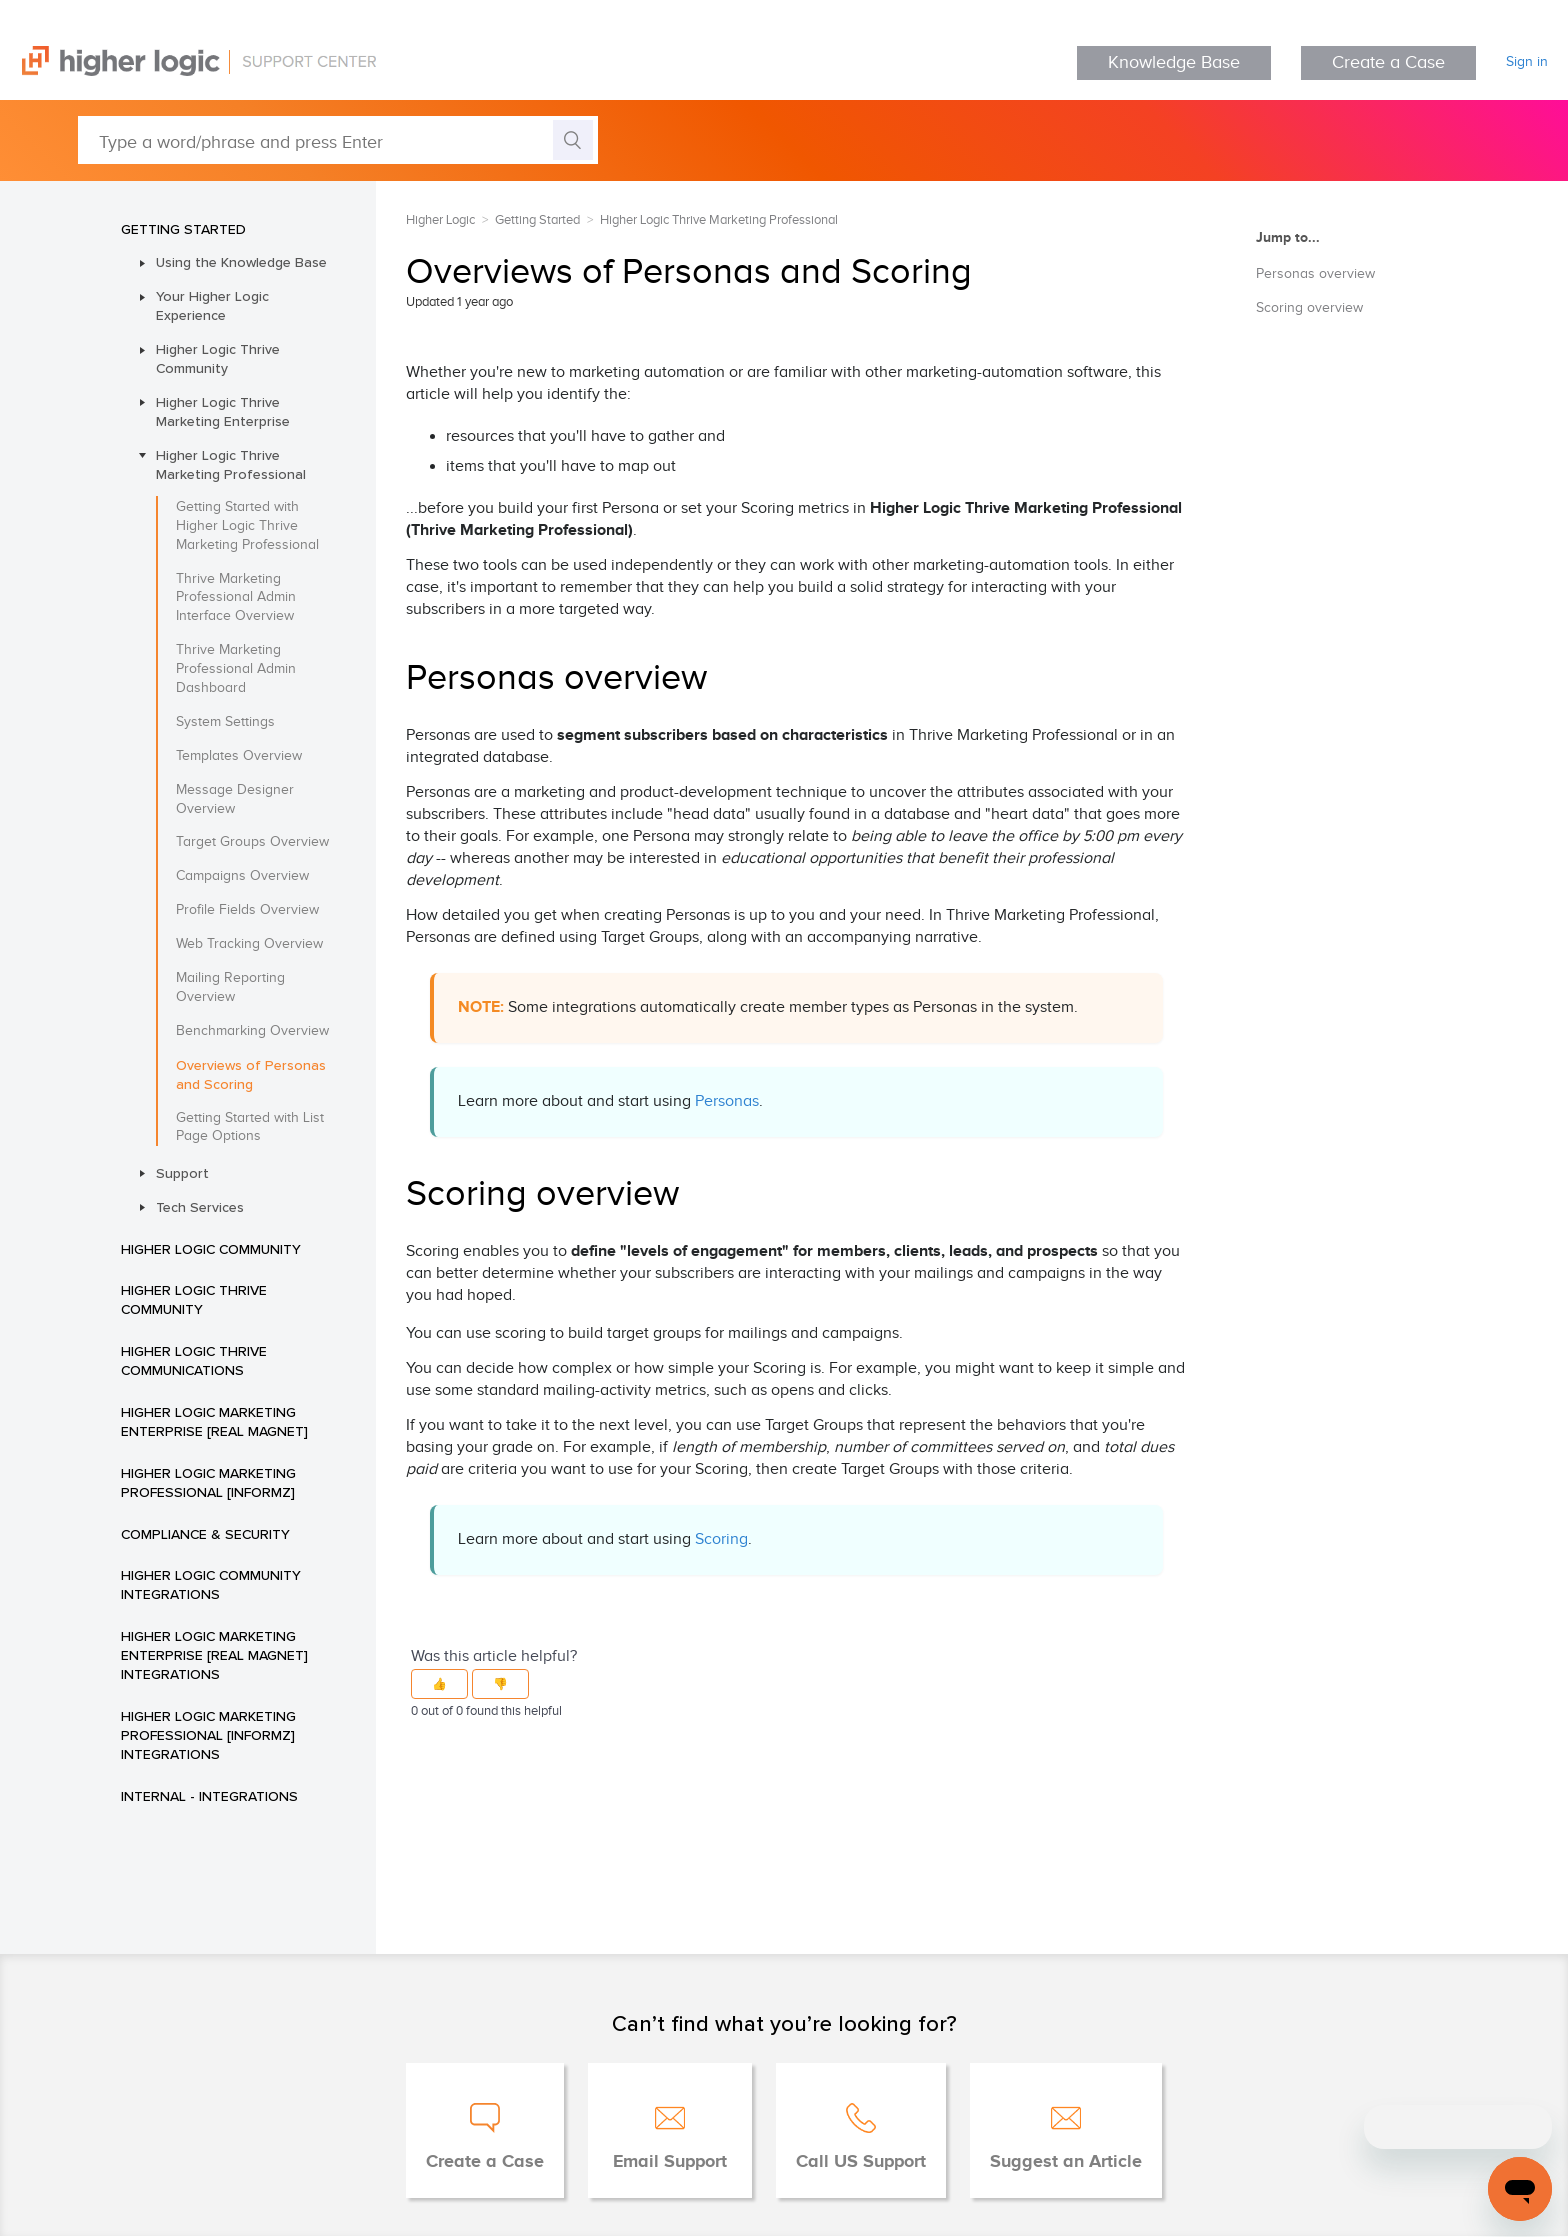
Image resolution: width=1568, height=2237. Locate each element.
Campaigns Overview (242, 876)
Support (182, 1173)
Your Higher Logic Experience (212, 305)
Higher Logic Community (211, 1249)
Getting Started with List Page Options (250, 1127)
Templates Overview (239, 756)
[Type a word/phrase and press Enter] (338, 140)
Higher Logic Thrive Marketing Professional (231, 464)
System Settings (225, 722)
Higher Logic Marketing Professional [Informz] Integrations (208, 1735)
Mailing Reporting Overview (230, 987)
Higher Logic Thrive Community (218, 358)
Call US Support (861, 2162)
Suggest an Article (1066, 2162)
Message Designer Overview (235, 799)
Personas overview (1315, 274)
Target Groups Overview (252, 842)
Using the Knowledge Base (241, 262)
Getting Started (183, 229)
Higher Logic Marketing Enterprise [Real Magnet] (214, 1421)
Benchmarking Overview (252, 1031)
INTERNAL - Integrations (209, 1796)
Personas (727, 1101)
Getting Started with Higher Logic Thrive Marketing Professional (247, 526)
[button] (439, 1684)
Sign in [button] (1527, 62)
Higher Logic (440, 220)
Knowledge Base (1174, 62)
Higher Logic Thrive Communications (194, 1360)
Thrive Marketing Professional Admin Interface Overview (236, 598)
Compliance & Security (205, 1534)
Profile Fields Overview (247, 910)
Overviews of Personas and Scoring (251, 1074)
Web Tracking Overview (249, 944)
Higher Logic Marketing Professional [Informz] (208, 1482)
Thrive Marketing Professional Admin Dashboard (236, 669)
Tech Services (200, 1207)
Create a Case (1388, 62)
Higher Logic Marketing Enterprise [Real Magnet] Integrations (214, 1655)
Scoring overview (1309, 308)
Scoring (721, 1539)
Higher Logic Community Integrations (211, 1584)
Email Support (670, 2162)
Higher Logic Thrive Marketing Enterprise (223, 411)
